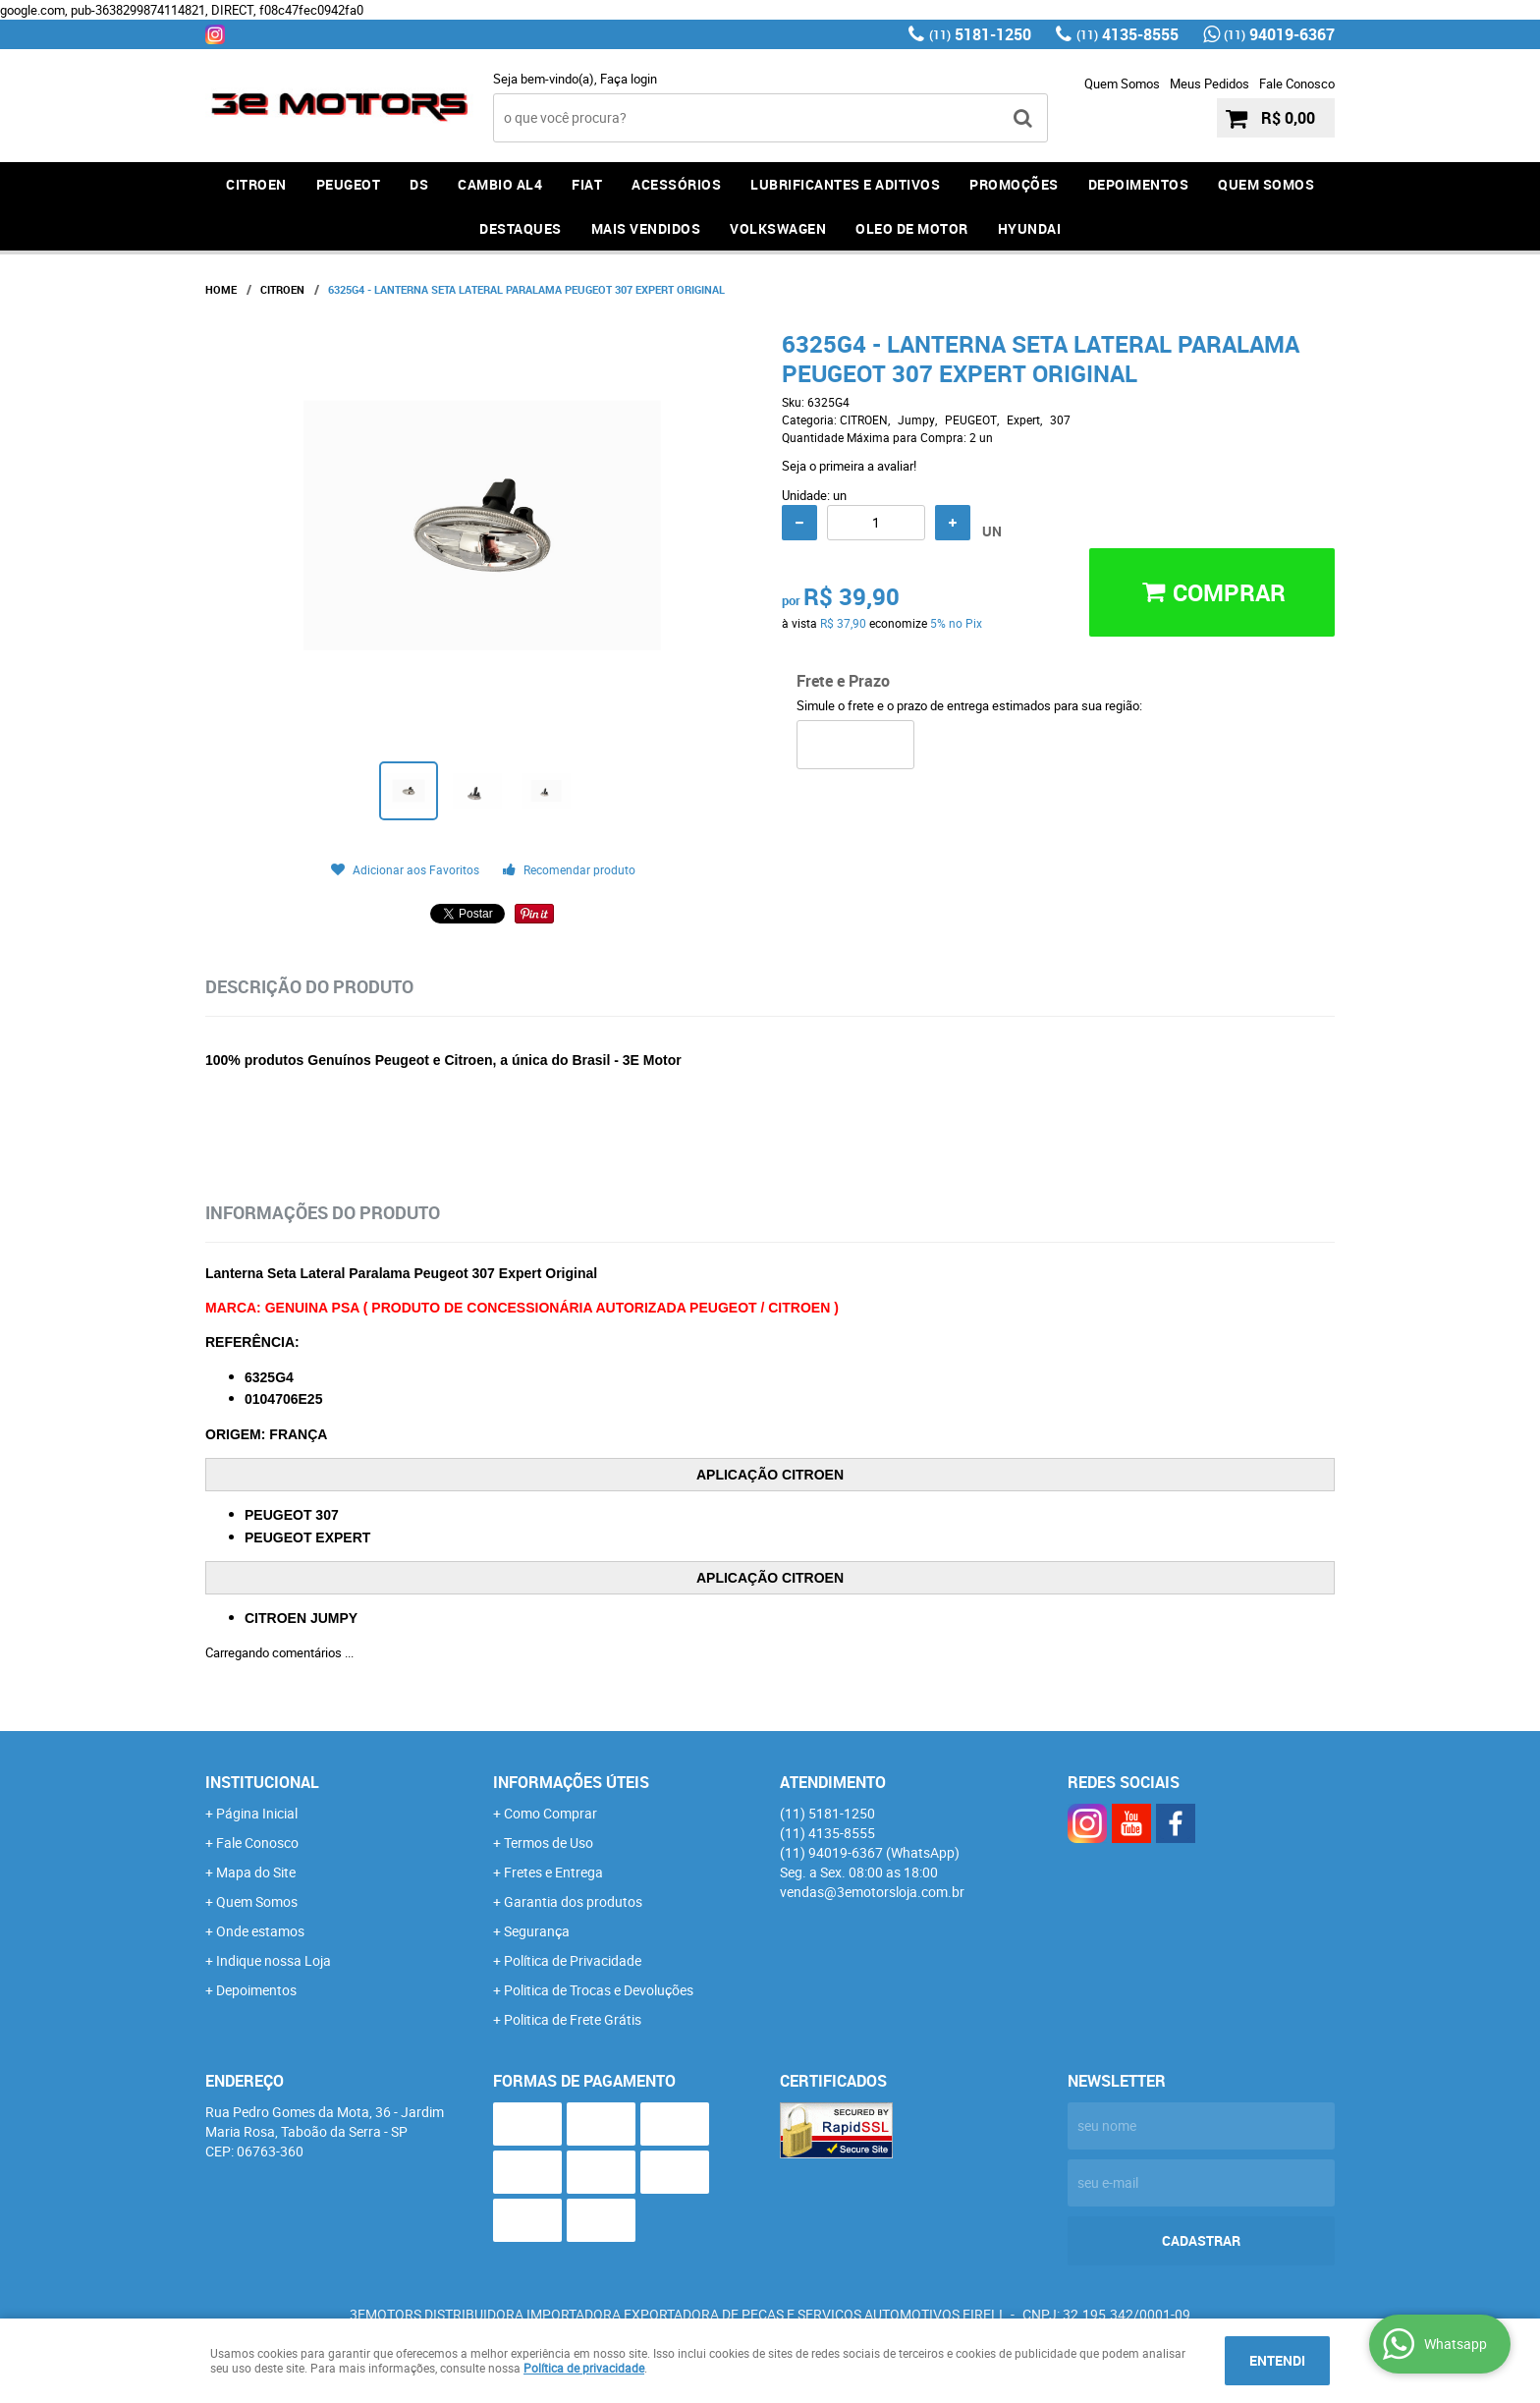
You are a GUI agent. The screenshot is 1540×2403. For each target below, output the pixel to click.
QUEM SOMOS (1266, 184)
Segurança (537, 1931)
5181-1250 (980, 34)
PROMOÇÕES (1014, 184)
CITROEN (256, 184)
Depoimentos (256, 1990)
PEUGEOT (348, 184)
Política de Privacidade (572, 1960)
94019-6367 (1279, 34)
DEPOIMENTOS (1138, 184)
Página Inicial (257, 1813)
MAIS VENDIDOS (646, 228)
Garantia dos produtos (573, 1901)
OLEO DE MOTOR (911, 228)
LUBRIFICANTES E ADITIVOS (845, 184)
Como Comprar (550, 1813)
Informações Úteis (571, 1782)
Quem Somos (1122, 83)
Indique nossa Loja (273, 1960)
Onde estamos (260, 1931)
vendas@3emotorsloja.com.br (872, 1891)
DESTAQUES (520, 228)
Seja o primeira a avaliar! (849, 466)
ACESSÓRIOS (676, 184)
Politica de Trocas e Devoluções (598, 1990)
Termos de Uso (548, 1842)
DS (419, 184)
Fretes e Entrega (553, 1872)
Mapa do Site (256, 1872)
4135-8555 (1127, 34)
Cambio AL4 (500, 184)
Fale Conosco (1297, 83)
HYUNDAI (1030, 228)
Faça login (628, 78)
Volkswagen (778, 228)
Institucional (262, 1782)
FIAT (587, 184)
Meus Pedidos (1209, 83)
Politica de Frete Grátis (572, 2019)
